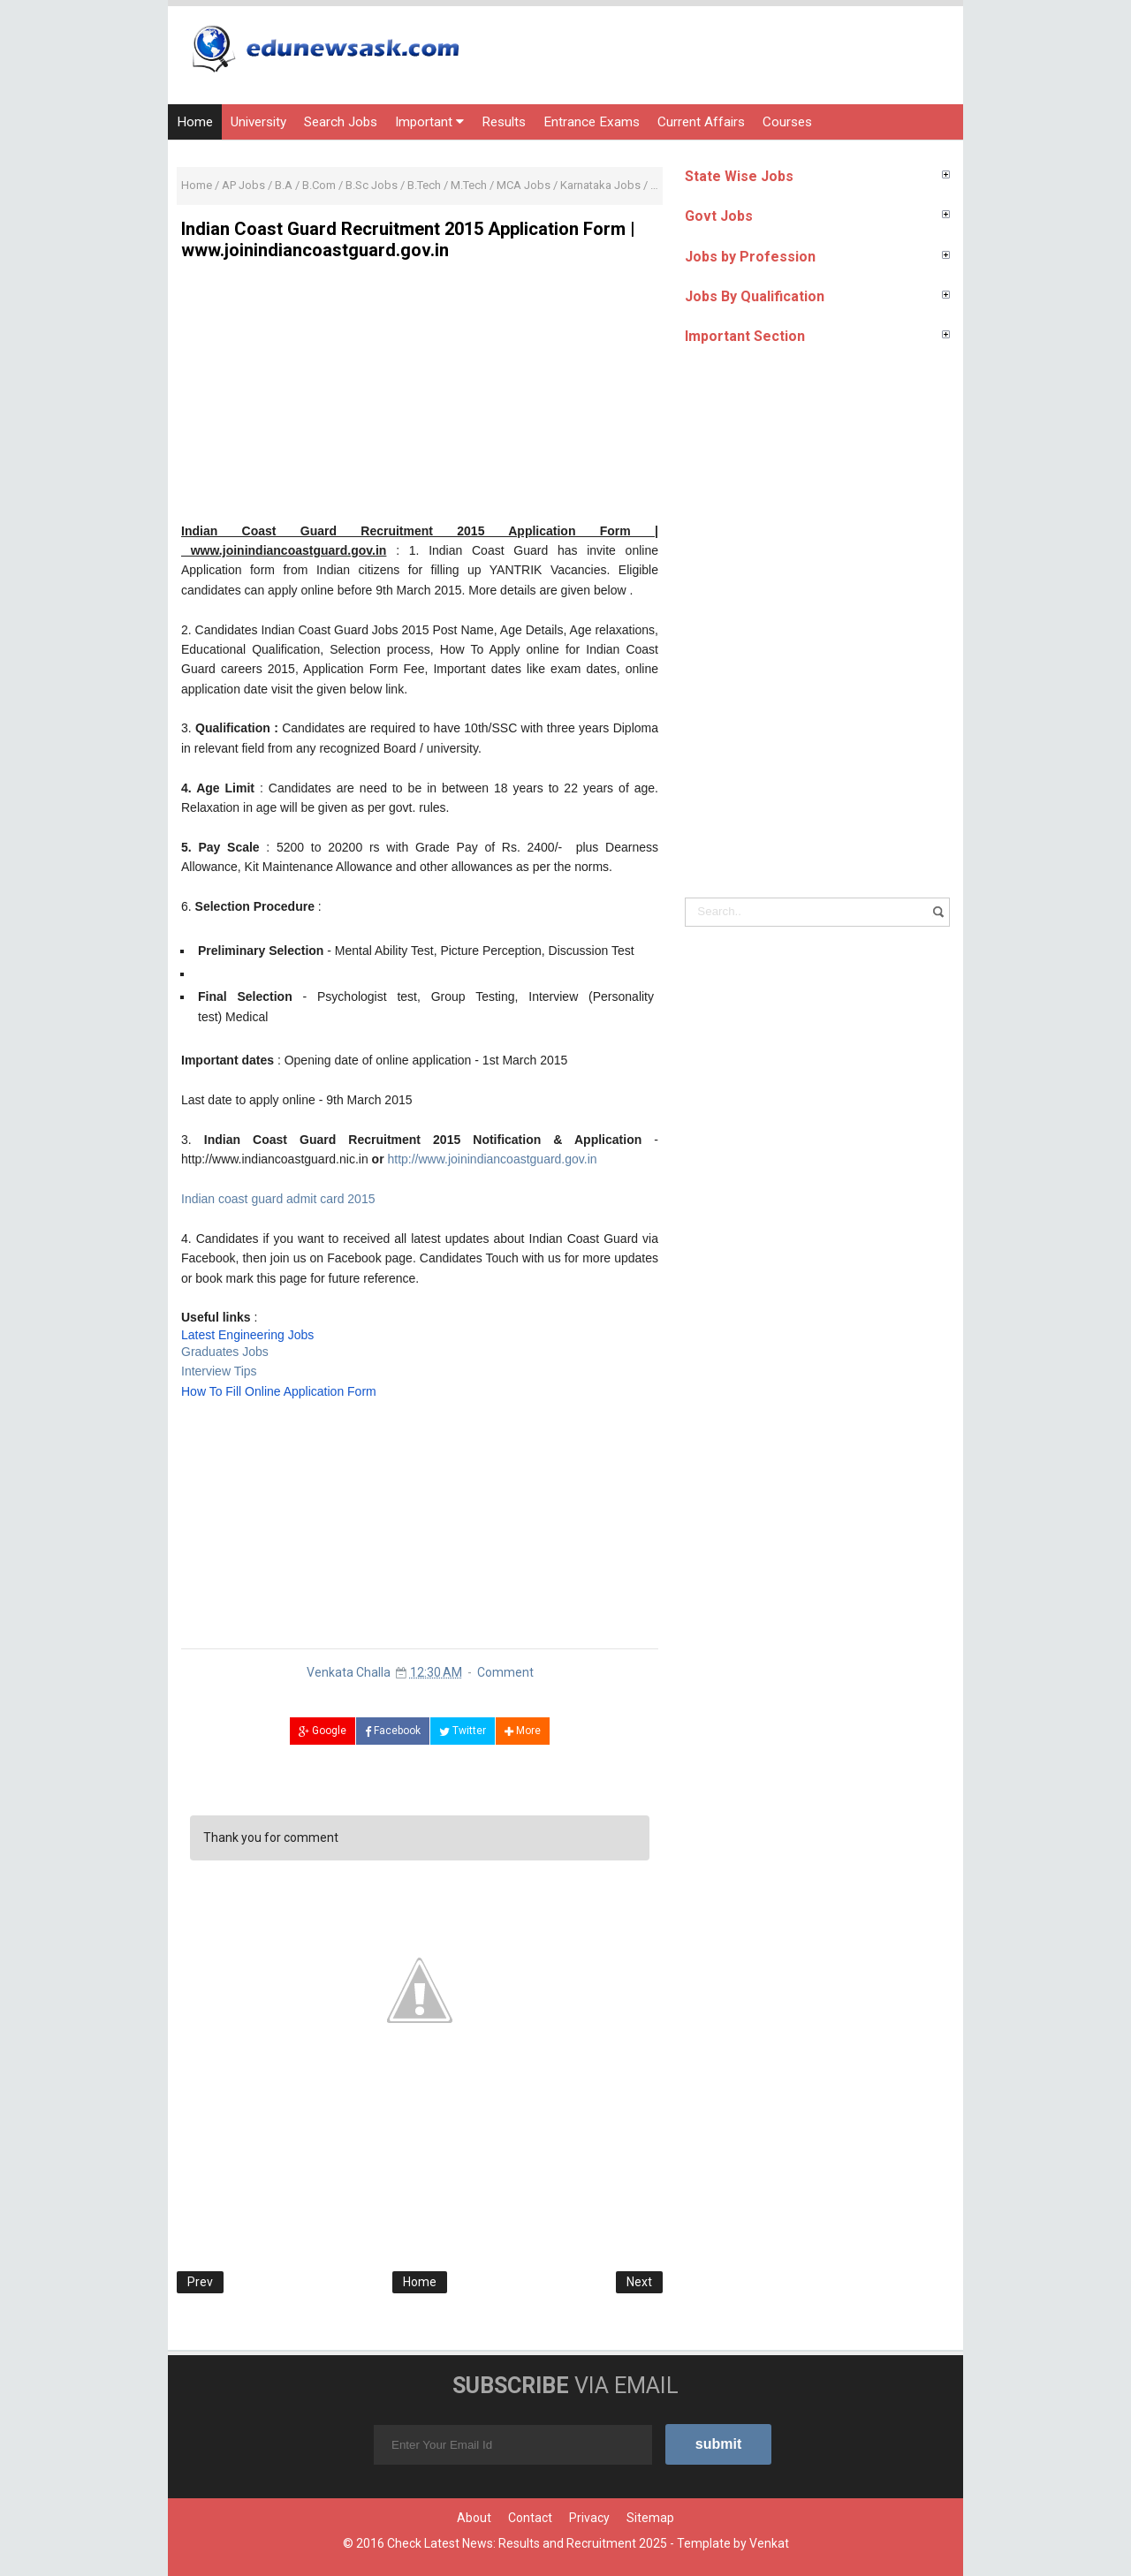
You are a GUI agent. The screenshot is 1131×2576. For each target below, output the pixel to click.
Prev (200, 2282)
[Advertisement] (419, 397)
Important (429, 122)
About (474, 2518)
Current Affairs (701, 122)
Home (195, 122)
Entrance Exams (591, 122)
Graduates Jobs (225, 1352)
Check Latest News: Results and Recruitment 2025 (527, 2543)
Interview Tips (219, 1371)
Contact (530, 2518)
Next (639, 2282)
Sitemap (650, 2518)
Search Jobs (340, 122)
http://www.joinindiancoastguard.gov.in (491, 1159)
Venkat (769, 2543)
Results (504, 122)
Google (322, 1730)
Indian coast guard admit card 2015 (278, 1199)
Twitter (462, 1730)
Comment (505, 1672)
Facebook (393, 1730)
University (258, 122)
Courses (787, 122)
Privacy (589, 2518)
